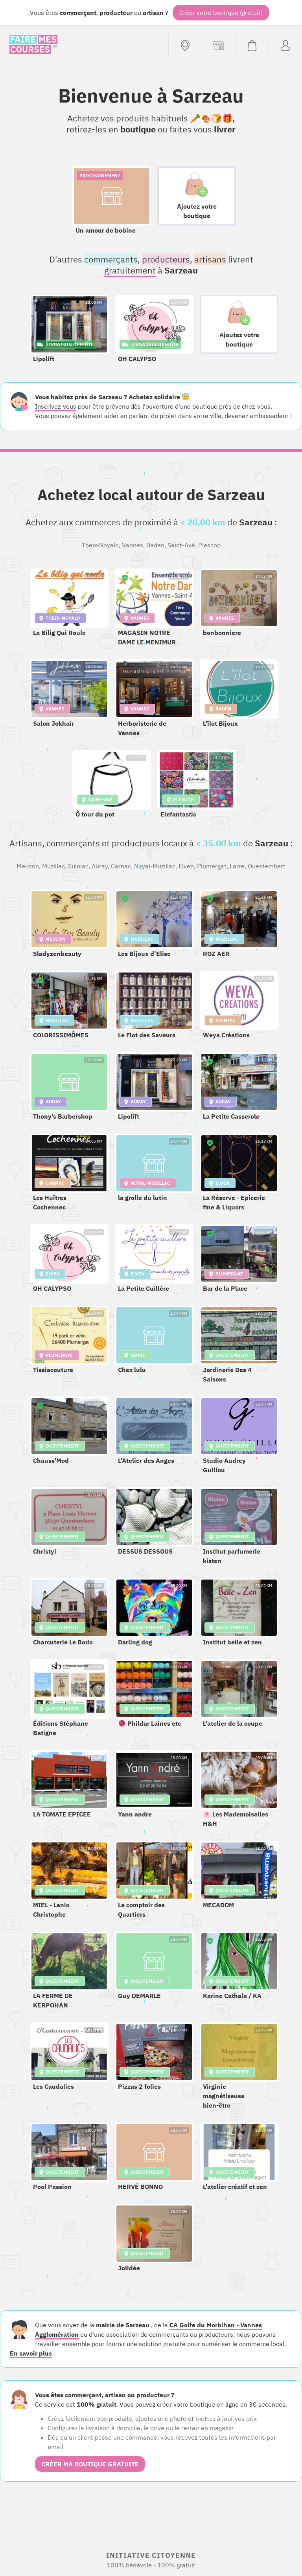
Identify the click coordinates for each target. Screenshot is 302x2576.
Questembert (266, 866)
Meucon (28, 866)
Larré (237, 866)
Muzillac (53, 866)
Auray (100, 866)
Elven (186, 866)
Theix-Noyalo (100, 545)
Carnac (121, 866)
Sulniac (78, 866)
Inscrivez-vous (55, 406)
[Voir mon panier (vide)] (252, 45)
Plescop (209, 545)
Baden (155, 545)
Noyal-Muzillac (154, 866)
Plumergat (211, 866)
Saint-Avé (181, 545)
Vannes (132, 545)
